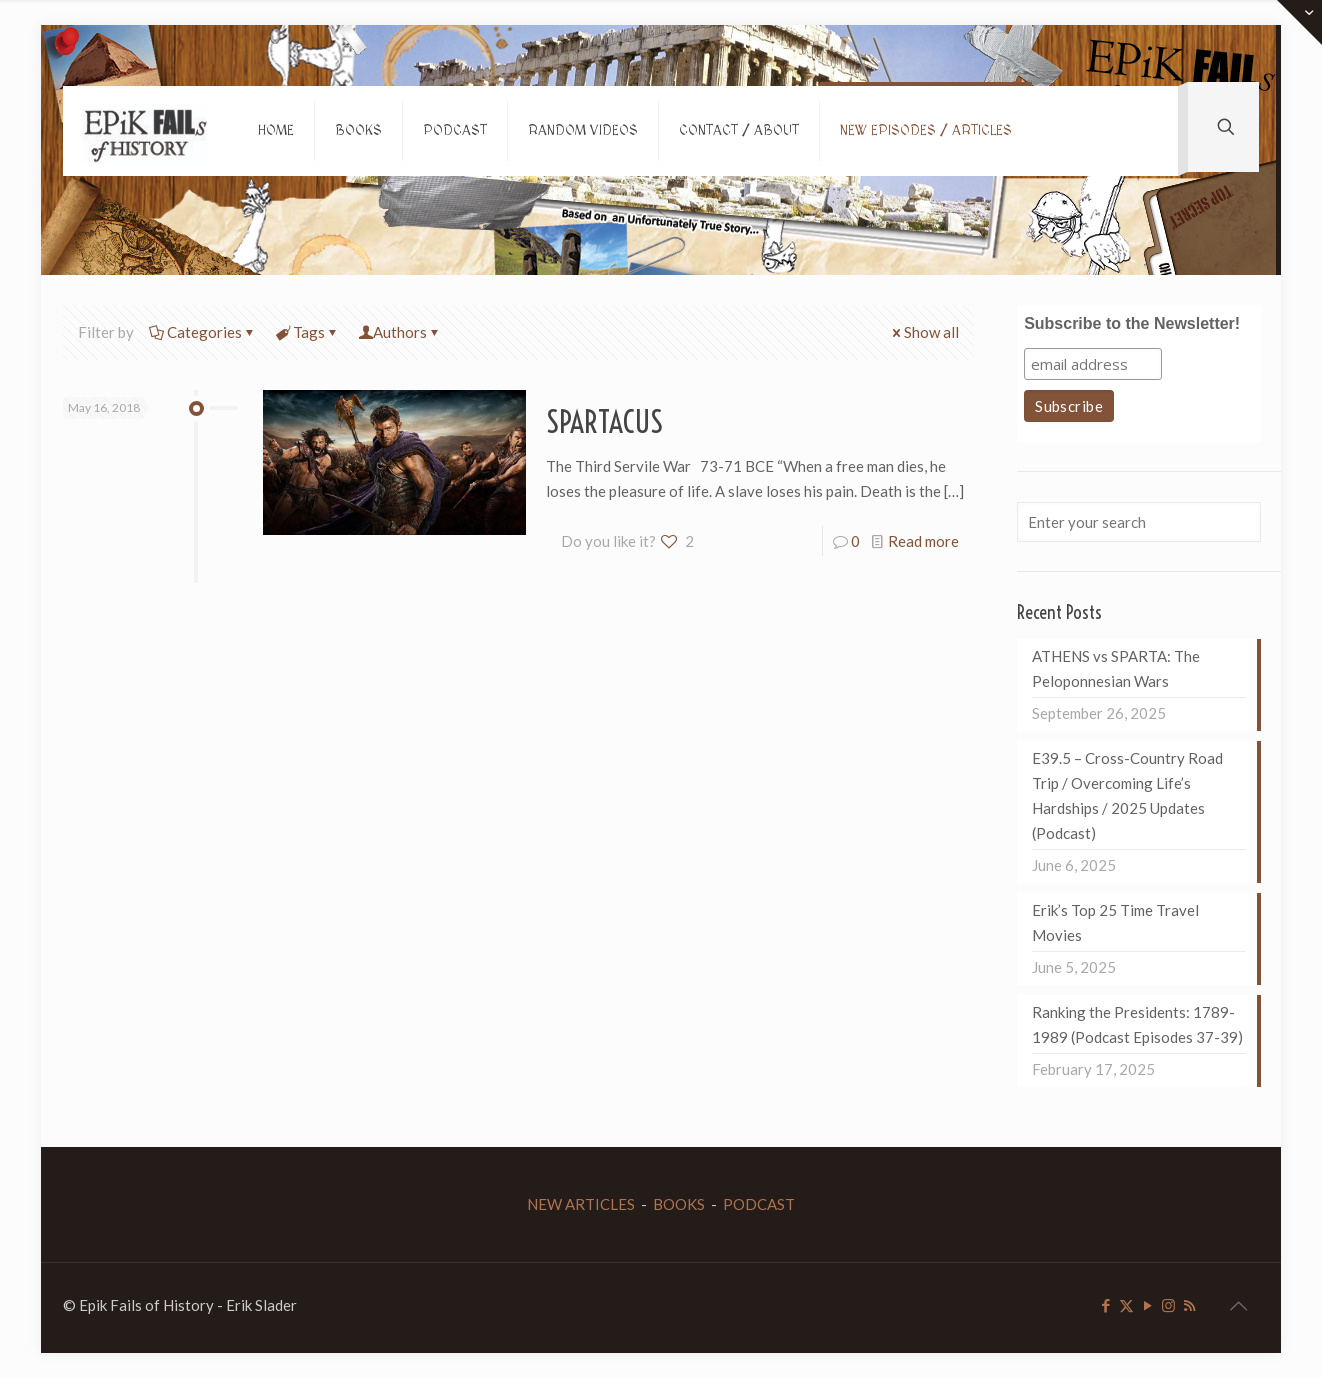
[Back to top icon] (1238, 1305)
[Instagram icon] (1168, 1305)
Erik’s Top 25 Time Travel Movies (1115, 922)
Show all (924, 332)
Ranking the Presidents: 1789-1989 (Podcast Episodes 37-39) (1137, 1024)
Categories (203, 332)
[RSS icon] (1189, 1305)
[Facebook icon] (1105, 1305)
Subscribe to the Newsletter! (1132, 323)
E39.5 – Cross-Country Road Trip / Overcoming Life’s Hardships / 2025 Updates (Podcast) (1127, 795)
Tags (307, 332)
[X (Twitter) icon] (1126, 1305)
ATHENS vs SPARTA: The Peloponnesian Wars (1116, 668)
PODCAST (759, 1204)
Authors (400, 332)
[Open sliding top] (1299, 22)
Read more (923, 541)
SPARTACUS (604, 422)
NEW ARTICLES (581, 1204)
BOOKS (679, 1204)
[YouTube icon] (1147, 1305)
